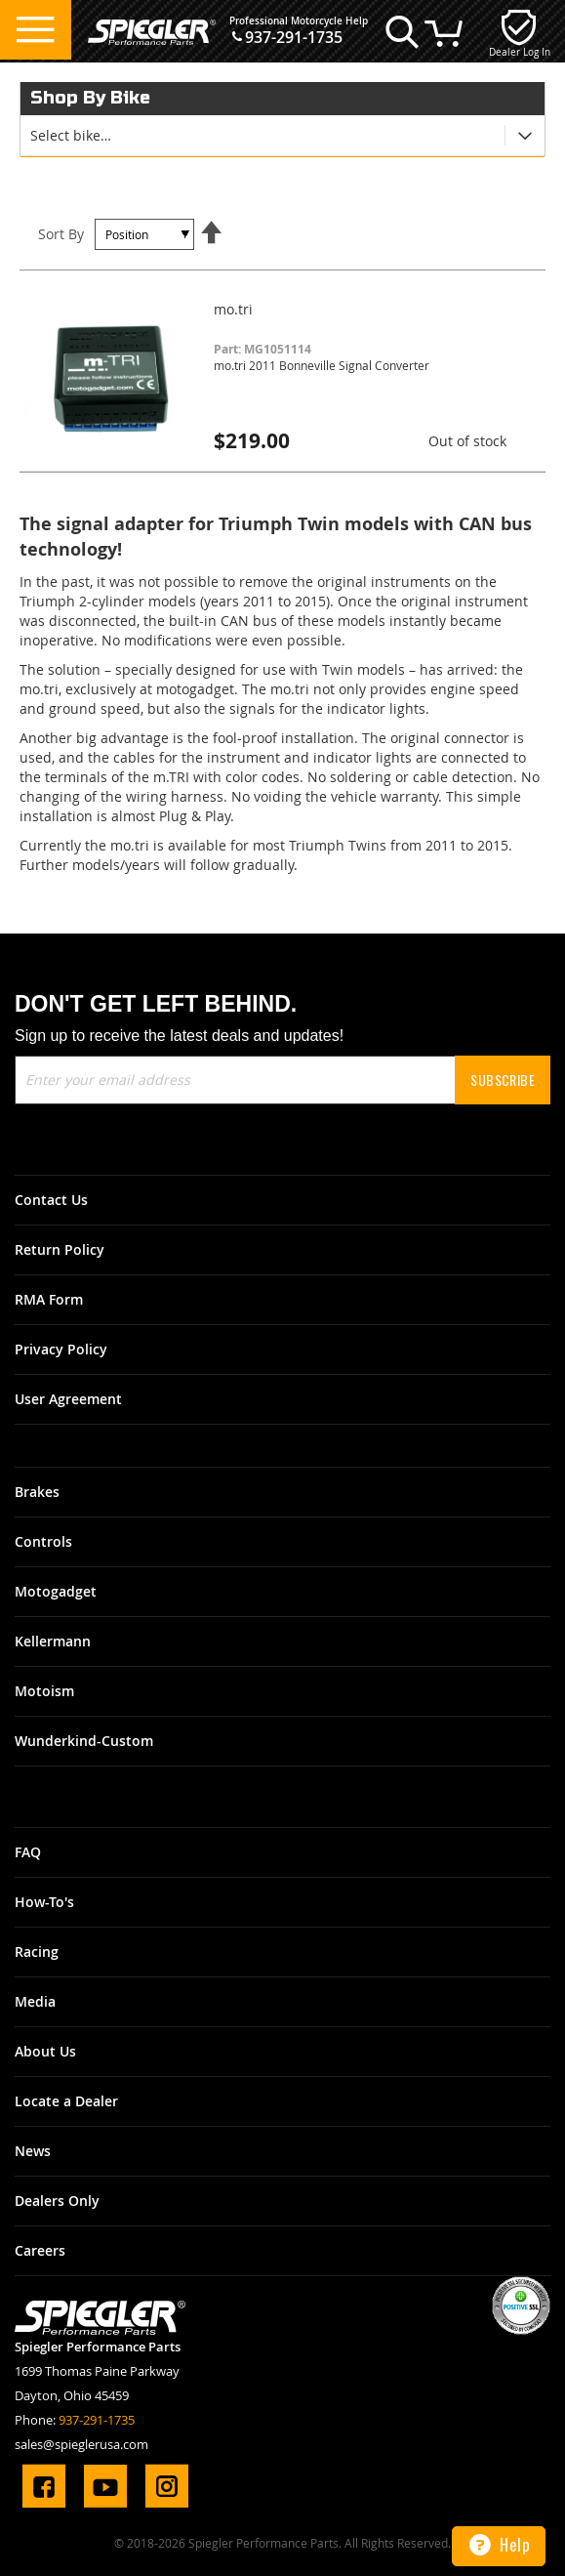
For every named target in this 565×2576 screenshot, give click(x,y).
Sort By (61, 234)
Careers (40, 2250)
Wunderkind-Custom (84, 1740)
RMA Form (49, 1299)
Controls (43, 1541)
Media (35, 2001)
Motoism (44, 1691)
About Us (45, 2051)
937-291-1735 (294, 37)
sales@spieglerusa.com (81, 2444)
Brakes (37, 1491)
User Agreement (68, 1399)
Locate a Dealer (66, 2101)
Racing (37, 1951)
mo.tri (233, 309)
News (33, 2150)
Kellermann (53, 1641)
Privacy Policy (61, 1349)
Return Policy (59, 1249)
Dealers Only (57, 2200)
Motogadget (56, 1591)
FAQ (28, 1852)
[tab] (282, 135)
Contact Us (51, 1199)
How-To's (44, 1901)
